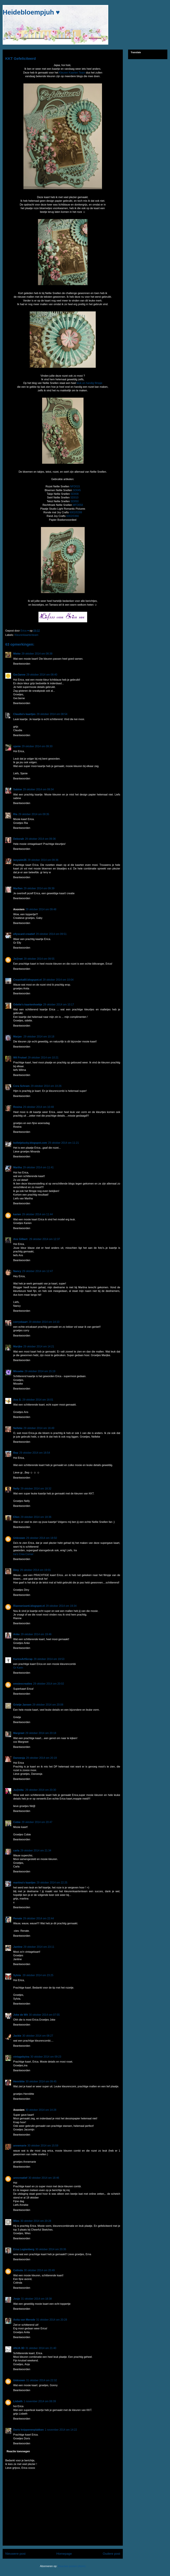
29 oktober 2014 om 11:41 (38, 1167)
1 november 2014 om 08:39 (40, 2401)
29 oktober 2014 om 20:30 (40, 1789)
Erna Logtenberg (23, 2249)
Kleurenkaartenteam (26, 635)
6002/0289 (75, 512)
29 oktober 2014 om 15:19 (39, 1371)
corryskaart (20, 1321)
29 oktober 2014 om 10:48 (38, 1107)
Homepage (64, 2553)
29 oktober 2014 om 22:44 (38, 1918)
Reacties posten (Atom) (71, 2566)
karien (17, 1214)
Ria (15, 814)
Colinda (18, 2270)
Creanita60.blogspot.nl (27, 979)
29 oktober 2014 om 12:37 (44, 1239)
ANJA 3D (18, 2348)
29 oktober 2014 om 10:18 (38, 1036)
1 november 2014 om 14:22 (61, 2429)
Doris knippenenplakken (28, 2429)
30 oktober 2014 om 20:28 (35, 2220)
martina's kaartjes (24, 1882)
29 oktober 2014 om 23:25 (38, 1975)
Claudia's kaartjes (24, 714)
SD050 (75, 501)
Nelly (16, 1488)
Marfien (18, 888)
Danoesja (19, 1757)
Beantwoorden (21, 663)
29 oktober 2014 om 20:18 (40, 1733)
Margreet (18, 1733)
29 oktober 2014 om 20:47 (36, 1822)
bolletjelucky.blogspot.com (30, 1142)
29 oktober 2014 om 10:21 (43, 1057)
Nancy (17, 1271)
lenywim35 (20, 860)
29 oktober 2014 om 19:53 (49, 1659)
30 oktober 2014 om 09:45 (41, 2081)
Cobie (16, 1822)
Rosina (17, 1107)
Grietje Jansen (22, 1704)
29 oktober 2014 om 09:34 (38, 789)
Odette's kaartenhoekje (27, 1004)
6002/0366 (72, 516)
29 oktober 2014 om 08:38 (36, 653)
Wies (16, 2220)
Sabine (17, 789)
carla (16, 1850)
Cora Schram (21, 1086)
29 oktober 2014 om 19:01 (35, 1570)
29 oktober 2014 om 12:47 (37, 1271)
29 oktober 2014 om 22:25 (51, 1882)
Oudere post (111, 2553)
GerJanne (19, 674)
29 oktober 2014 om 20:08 (47, 1704)
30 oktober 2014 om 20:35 (50, 2249)
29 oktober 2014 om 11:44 (37, 1214)
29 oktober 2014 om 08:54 (51, 714)
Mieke (16, 653)
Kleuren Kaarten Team (72, 72)
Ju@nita (18, 1789)
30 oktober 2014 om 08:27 (37, 2035)
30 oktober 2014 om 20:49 (39, 2270)
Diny (16, 1570)
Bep (15, 1452)
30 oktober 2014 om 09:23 (45, 2056)
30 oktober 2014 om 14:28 (40, 2109)
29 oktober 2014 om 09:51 (51, 934)
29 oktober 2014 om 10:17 (58, 1004)
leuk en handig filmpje (89, 383)
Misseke (18, 1371)
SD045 (77, 490)
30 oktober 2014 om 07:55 (44, 2014)
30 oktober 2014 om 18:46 (43, 2177)
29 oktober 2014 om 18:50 (41, 1538)
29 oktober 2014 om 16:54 (34, 1452)
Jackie (17, 2035)
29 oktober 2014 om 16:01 (37, 1399)
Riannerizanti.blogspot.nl (29, 1605)
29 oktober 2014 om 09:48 (40, 909)
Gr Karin (18, 1667)
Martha (17, 1167)
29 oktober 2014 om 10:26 (46, 1086)
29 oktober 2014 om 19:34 (61, 1605)
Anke (16, 1634)
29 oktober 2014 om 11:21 (63, 1142)
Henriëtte (19, 2081)
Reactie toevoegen (18, 2451)
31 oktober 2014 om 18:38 (36, 2298)
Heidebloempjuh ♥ (31, 12)
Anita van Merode (24, 2319)
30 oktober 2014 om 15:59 (42, 2145)
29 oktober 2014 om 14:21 (38, 1346)
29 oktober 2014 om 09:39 (39, 888)
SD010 (74, 497)
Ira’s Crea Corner (23, 1554)
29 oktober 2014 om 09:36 (40, 838)
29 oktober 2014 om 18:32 (35, 1488)
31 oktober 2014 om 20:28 (51, 2319)
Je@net (18, 958)
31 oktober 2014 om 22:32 (41, 2380)
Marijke (17, 1346)
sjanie (17, 746)
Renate (17, 1918)
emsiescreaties (22, 1683)
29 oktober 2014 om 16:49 (38, 1428)
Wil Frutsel (20, 1057)
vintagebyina (21, 2056)
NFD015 (75, 486)
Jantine (17, 1946)
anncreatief (20, 2177)
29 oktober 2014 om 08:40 (41, 674)
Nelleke (17, 1428)
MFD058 (78, 505)
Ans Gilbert (20, 1239)
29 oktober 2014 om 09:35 (33, 814)
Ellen (16, 1517)
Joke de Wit (20, 2014)
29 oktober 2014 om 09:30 (37, 746)
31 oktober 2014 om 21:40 (40, 2348)
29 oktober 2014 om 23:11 (38, 1946)
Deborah (18, 838)
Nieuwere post (15, 2553)
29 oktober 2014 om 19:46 (36, 1634)
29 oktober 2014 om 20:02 (48, 1683)
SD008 (75, 493)
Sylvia (17, 1975)
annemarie (19, 2145)
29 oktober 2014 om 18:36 (35, 1517)
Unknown (19, 1538)
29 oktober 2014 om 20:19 (41, 1757)
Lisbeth (18, 2401)
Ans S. (17, 1399)
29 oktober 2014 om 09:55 (39, 958)
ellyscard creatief (24, 934)
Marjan (17, 1036)
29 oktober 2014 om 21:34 (35, 1850)
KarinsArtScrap (23, 1659)
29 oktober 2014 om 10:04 (58, 979)
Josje (16, 2298)
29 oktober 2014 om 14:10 (44, 1321)
